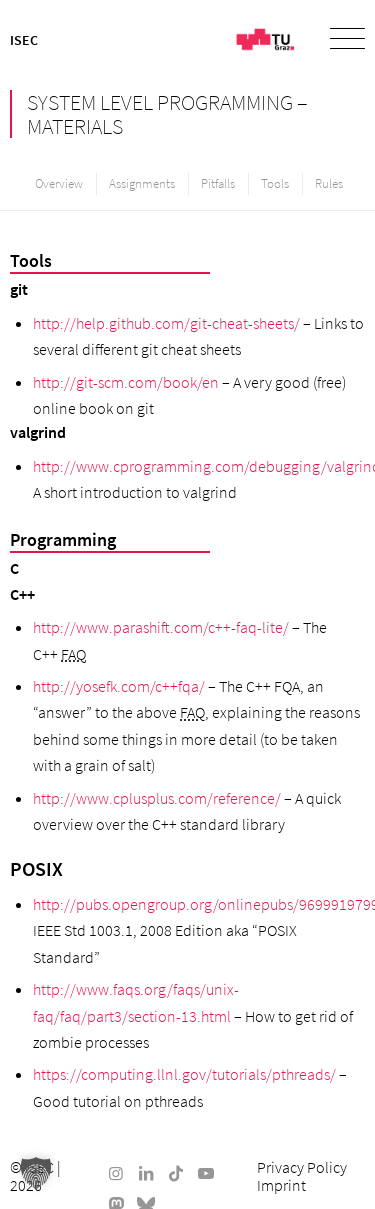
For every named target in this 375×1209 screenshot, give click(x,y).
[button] (36, 1173)
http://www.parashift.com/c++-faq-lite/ (161, 627)
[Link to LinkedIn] (146, 1173)
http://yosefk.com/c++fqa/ (119, 686)
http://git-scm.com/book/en (126, 382)
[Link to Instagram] (116, 1173)
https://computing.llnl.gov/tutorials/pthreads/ (184, 1074)
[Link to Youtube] (206, 1173)
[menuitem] (337, 40)
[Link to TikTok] (176, 1173)
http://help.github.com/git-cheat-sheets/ (166, 323)
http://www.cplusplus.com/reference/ (157, 798)
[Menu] (337, 40)
